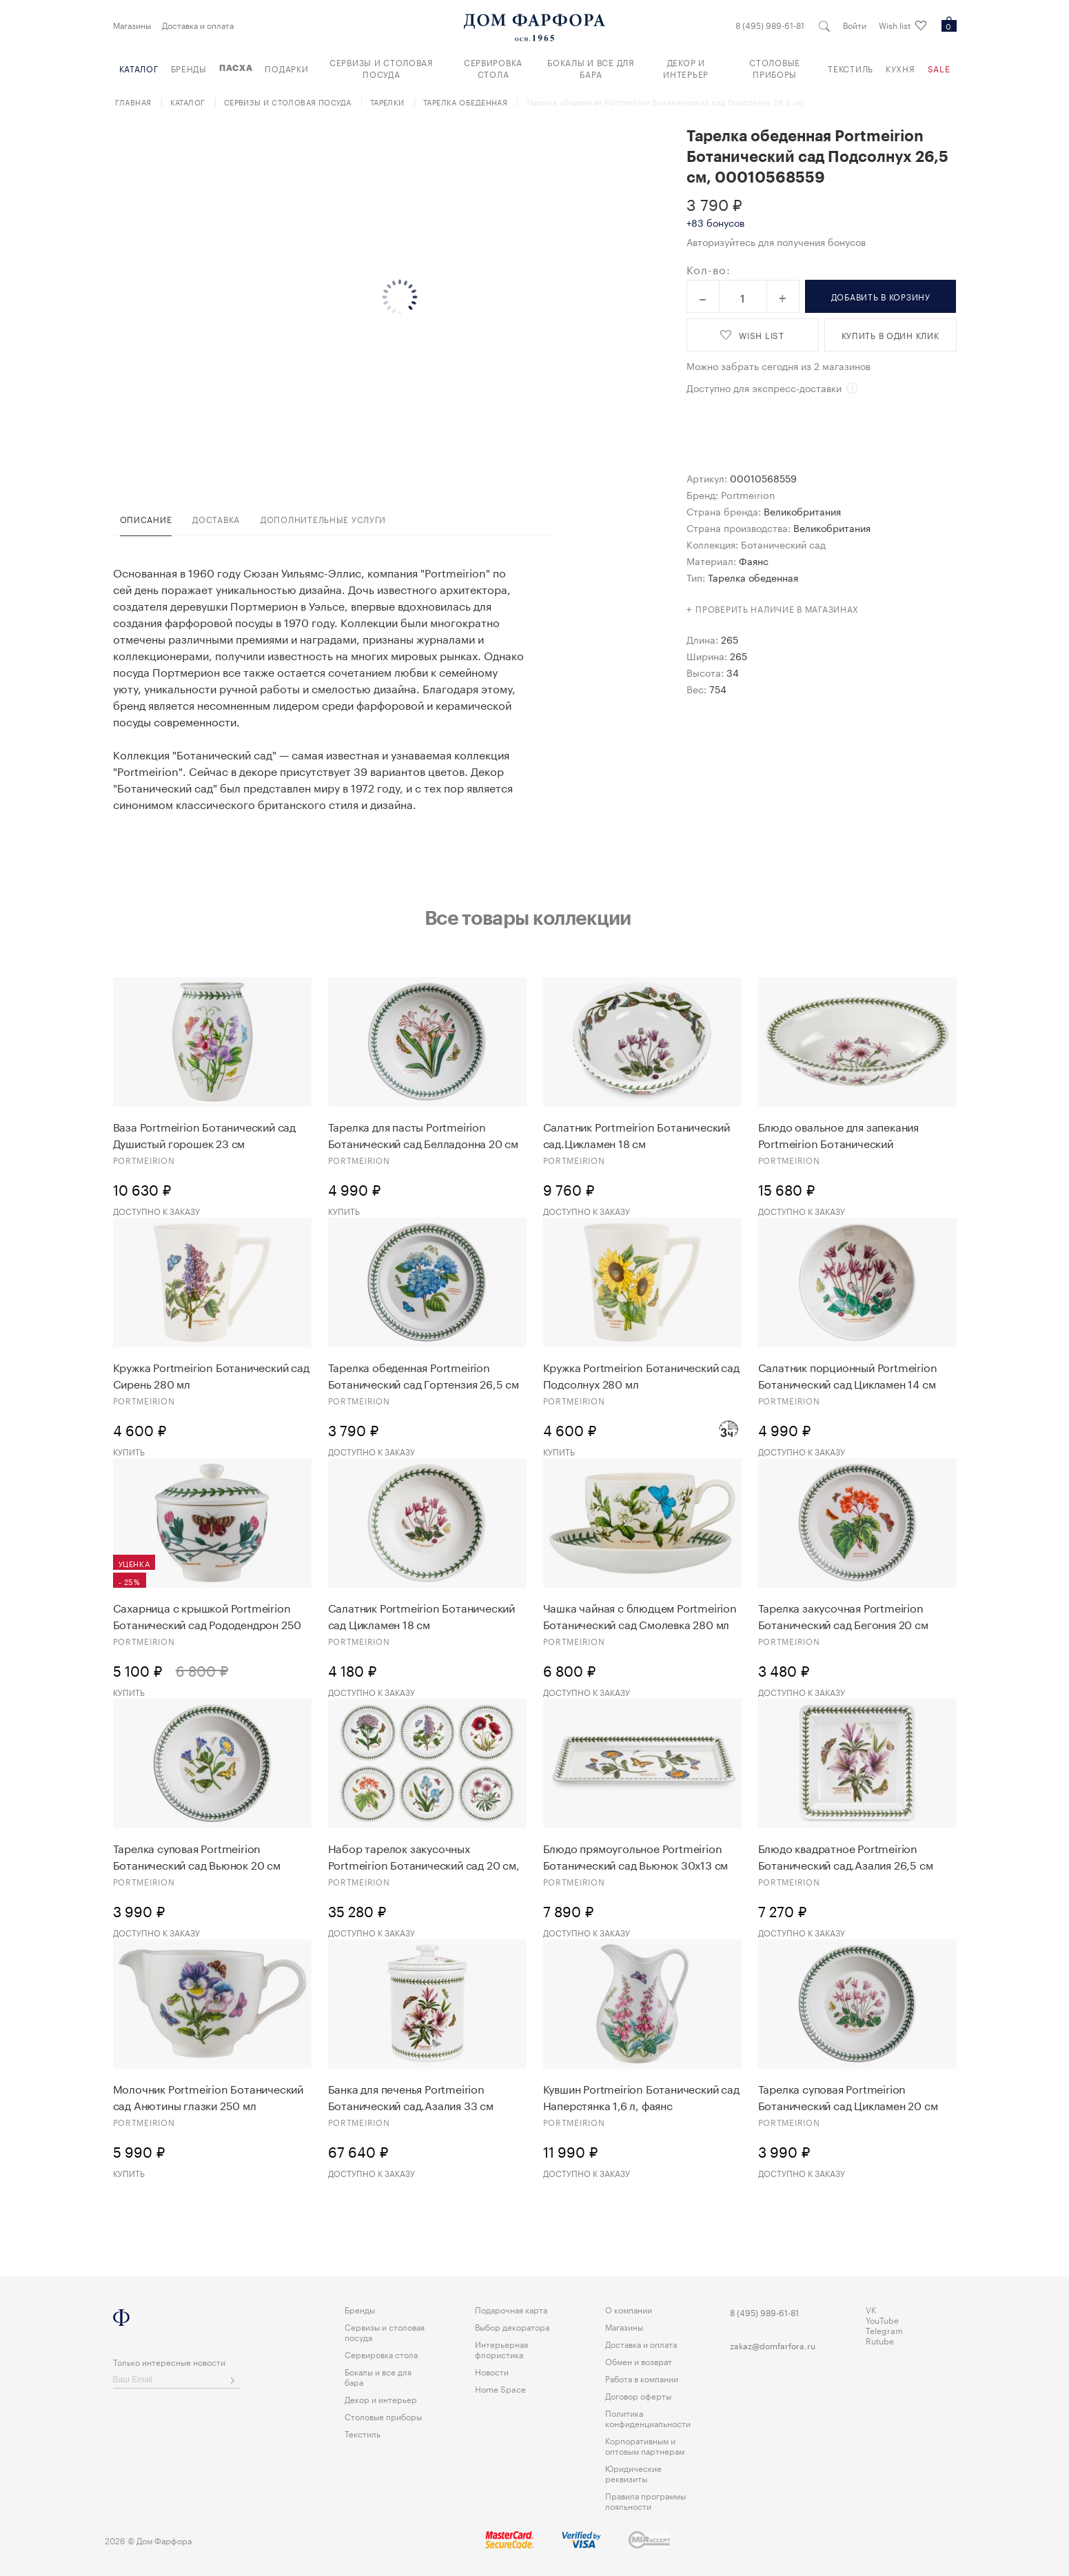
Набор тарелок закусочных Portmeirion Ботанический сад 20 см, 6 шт (424, 1855)
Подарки (286, 67)
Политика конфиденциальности (648, 2417)
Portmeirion (748, 494)
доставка (216, 518)
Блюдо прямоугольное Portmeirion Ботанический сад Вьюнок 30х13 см (636, 1855)
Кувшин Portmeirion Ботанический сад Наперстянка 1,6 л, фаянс (641, 2096)
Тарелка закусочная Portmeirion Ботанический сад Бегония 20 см (843, 1615)
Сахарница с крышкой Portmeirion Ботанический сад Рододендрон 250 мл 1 (207, 1615)
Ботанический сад (783, 543)
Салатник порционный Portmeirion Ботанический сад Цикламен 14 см (847, 1374)
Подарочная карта (511, 2309)
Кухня (900, 67)
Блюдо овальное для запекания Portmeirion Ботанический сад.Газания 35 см (838, 1134)
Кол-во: (708, 269)
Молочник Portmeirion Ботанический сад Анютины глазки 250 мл (208, 2096)
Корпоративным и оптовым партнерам (644, 2445)
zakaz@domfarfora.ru (772, 2344)
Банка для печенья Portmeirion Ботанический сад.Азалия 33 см (410, 2096)
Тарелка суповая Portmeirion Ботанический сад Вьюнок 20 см (197, 1855)
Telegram (884, 2329)
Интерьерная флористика (501, 2348)
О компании (628, 2309)
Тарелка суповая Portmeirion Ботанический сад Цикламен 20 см (848, 2096)
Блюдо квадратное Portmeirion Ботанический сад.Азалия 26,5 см (845, 1855)
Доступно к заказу (156, 1210)
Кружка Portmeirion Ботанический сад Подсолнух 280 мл (641, 1374)
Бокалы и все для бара (591, 67)
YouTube (882, 2319)
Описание (146, 518)
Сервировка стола (493, 67)
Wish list (902, 25)
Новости (492, 2371)
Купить (344, 1210)
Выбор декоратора (512, 2326)
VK (871, 2309)
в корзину (880, 296)
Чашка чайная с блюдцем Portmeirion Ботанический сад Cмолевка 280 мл (640, 1615)
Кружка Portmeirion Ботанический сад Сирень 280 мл (211, 1374)
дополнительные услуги (323, 518)
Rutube (880, 2340)
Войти (854, 25)
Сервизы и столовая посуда (381, 67)
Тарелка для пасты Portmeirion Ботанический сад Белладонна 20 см (423, 1134)
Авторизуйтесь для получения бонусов (776, 241)
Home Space (500, 2388)
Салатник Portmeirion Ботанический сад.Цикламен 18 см (636, 1134)
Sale (939, 67)
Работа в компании (641, 2377)
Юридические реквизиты (633, 2472)
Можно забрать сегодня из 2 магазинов (778, 365)
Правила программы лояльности (645, 2500)
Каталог (139, 67)
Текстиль (850, 67)
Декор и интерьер (686, 67)
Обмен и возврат (638, 2360)
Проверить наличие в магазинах (777, 608)
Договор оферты (638, 2395)
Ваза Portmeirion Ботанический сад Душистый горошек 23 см (204, 1134)
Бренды (189, 67)
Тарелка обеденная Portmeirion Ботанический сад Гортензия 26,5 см (423, 1374)
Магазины (132, 25)
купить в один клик (890, 334)
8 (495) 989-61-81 (769, 25)
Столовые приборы (774, 67)
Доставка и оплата (198, 25)
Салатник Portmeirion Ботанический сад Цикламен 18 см (421, 1615)
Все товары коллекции (528, 917)
